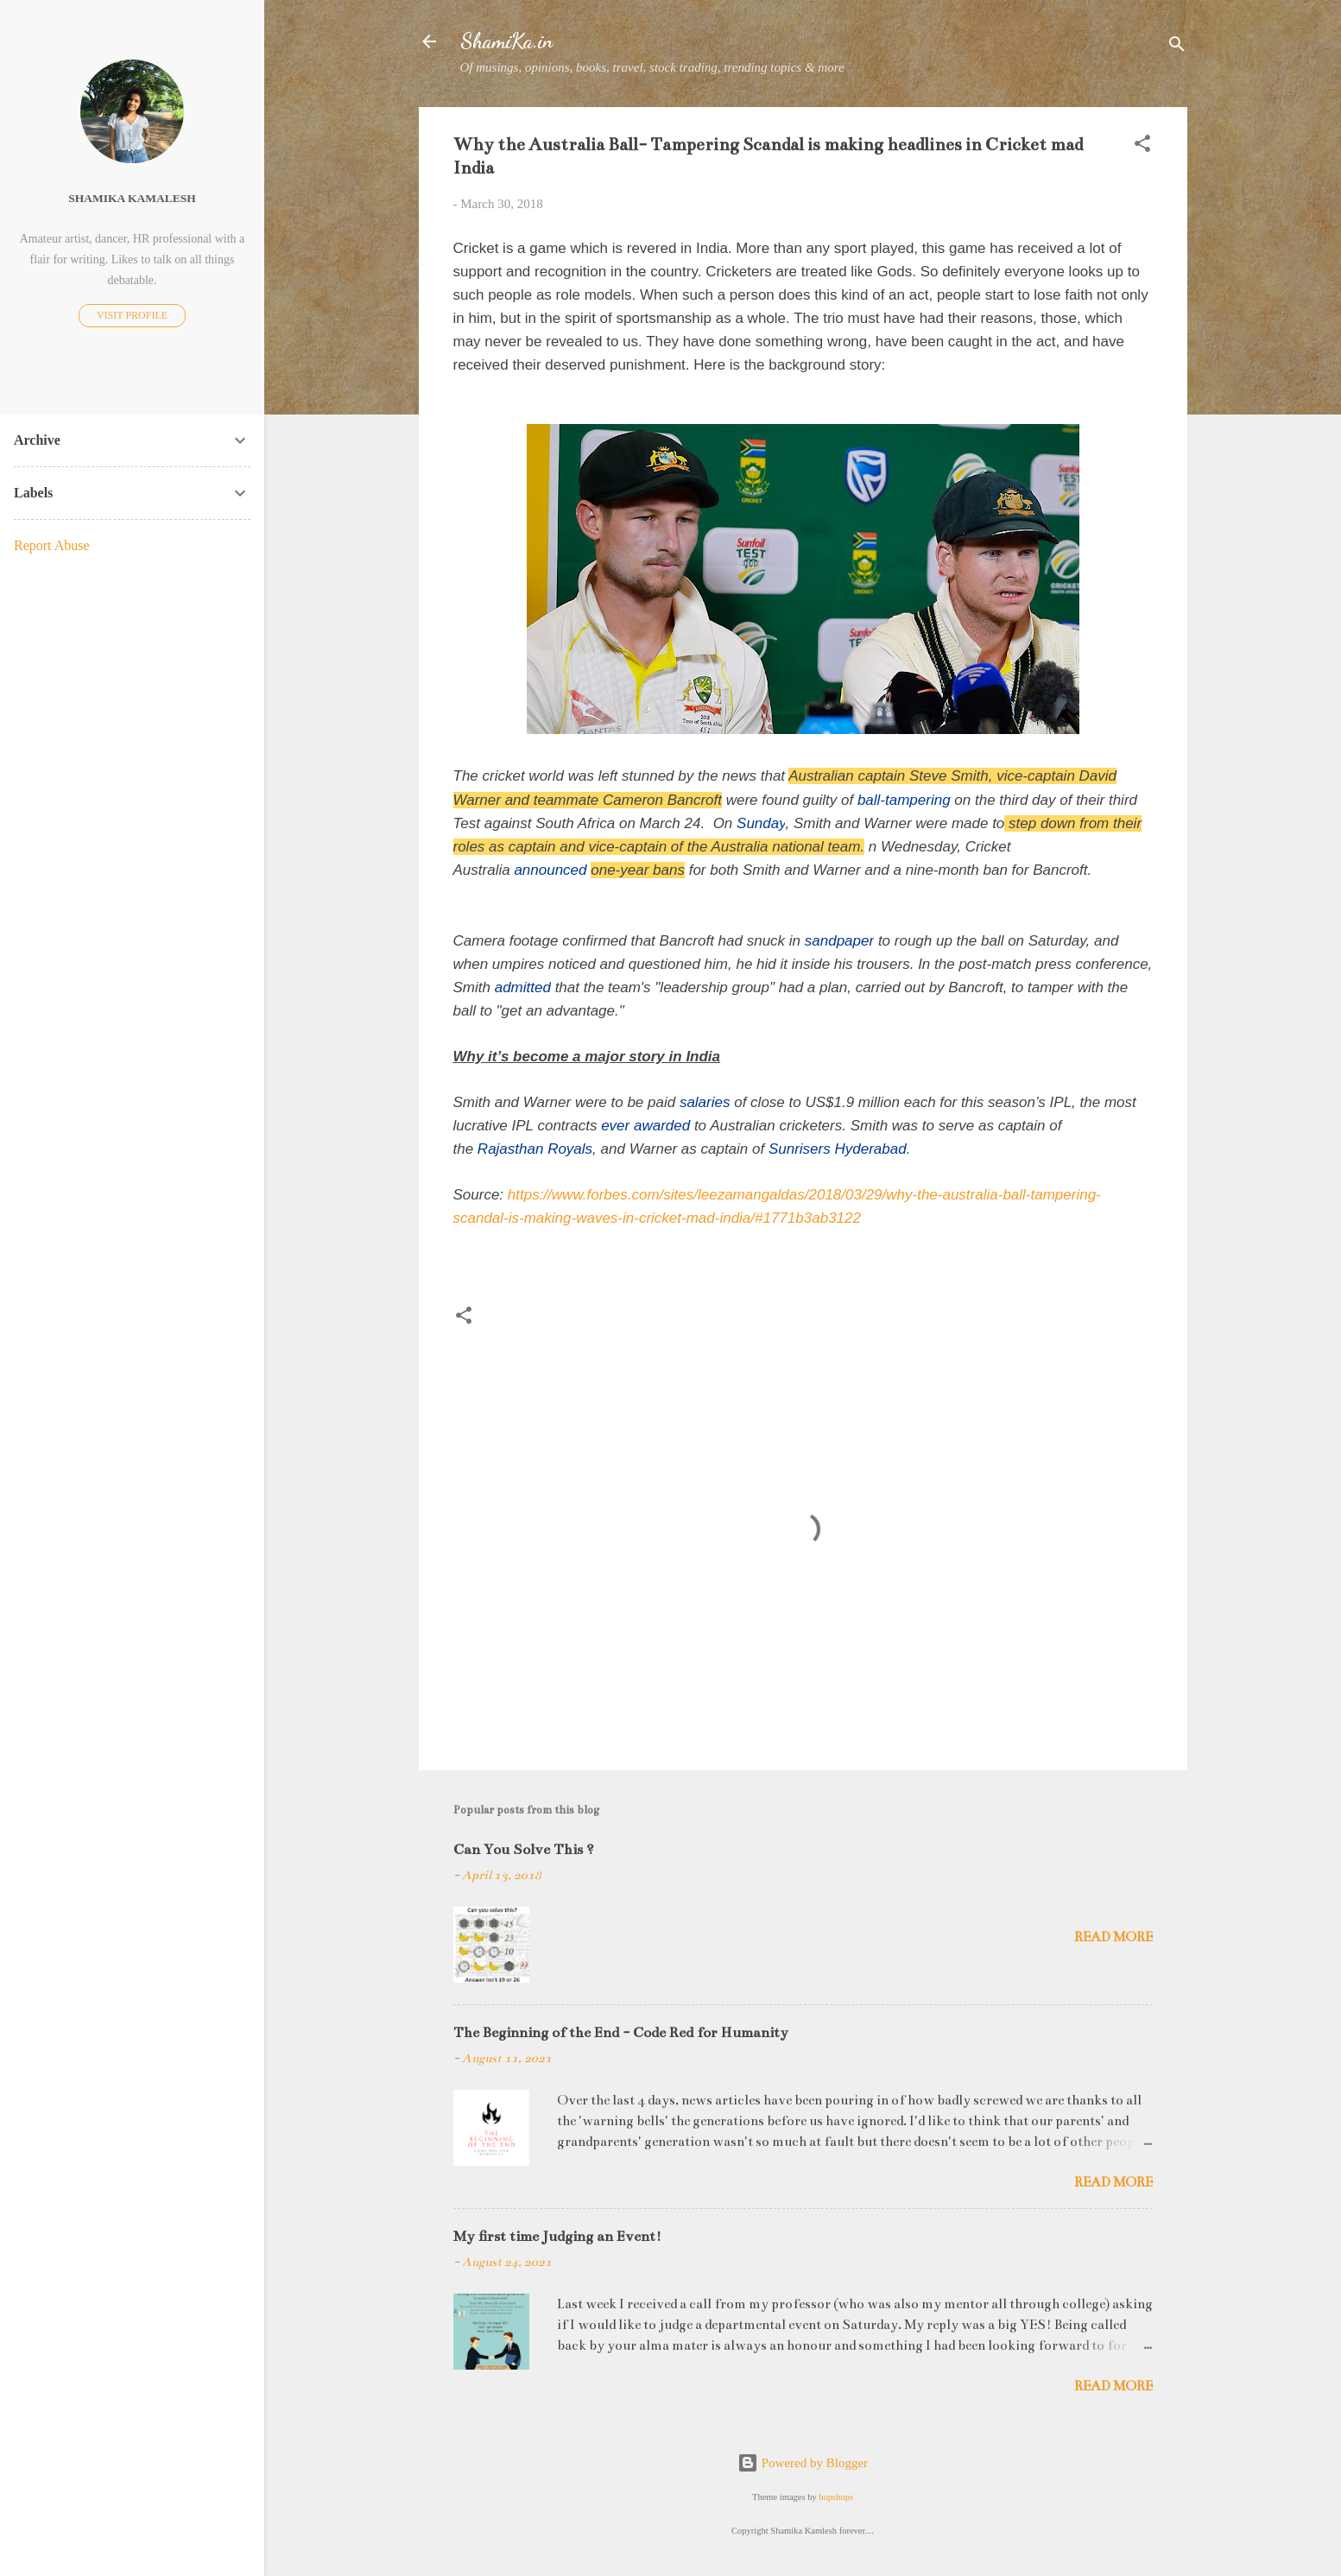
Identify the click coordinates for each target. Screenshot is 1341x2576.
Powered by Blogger (802, 2463)
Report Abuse (52, 545)
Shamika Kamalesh (131, 198)
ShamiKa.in (506, 41)
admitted (523, 987)
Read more (1113, 1936)
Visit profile (132, 315)
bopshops (836, 2497)
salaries (705, 1102)
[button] (1142, 146)
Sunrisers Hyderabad (838, 1149)
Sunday (761, 823)
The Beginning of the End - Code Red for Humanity (620, 2032)
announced (550, 870)
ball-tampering (904, 800)
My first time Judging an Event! (557, 2236)
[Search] (1177, 47)
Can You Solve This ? (523, 1849)
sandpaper (839, 941)
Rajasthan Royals (535, 1149)
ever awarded (645, 1125)
